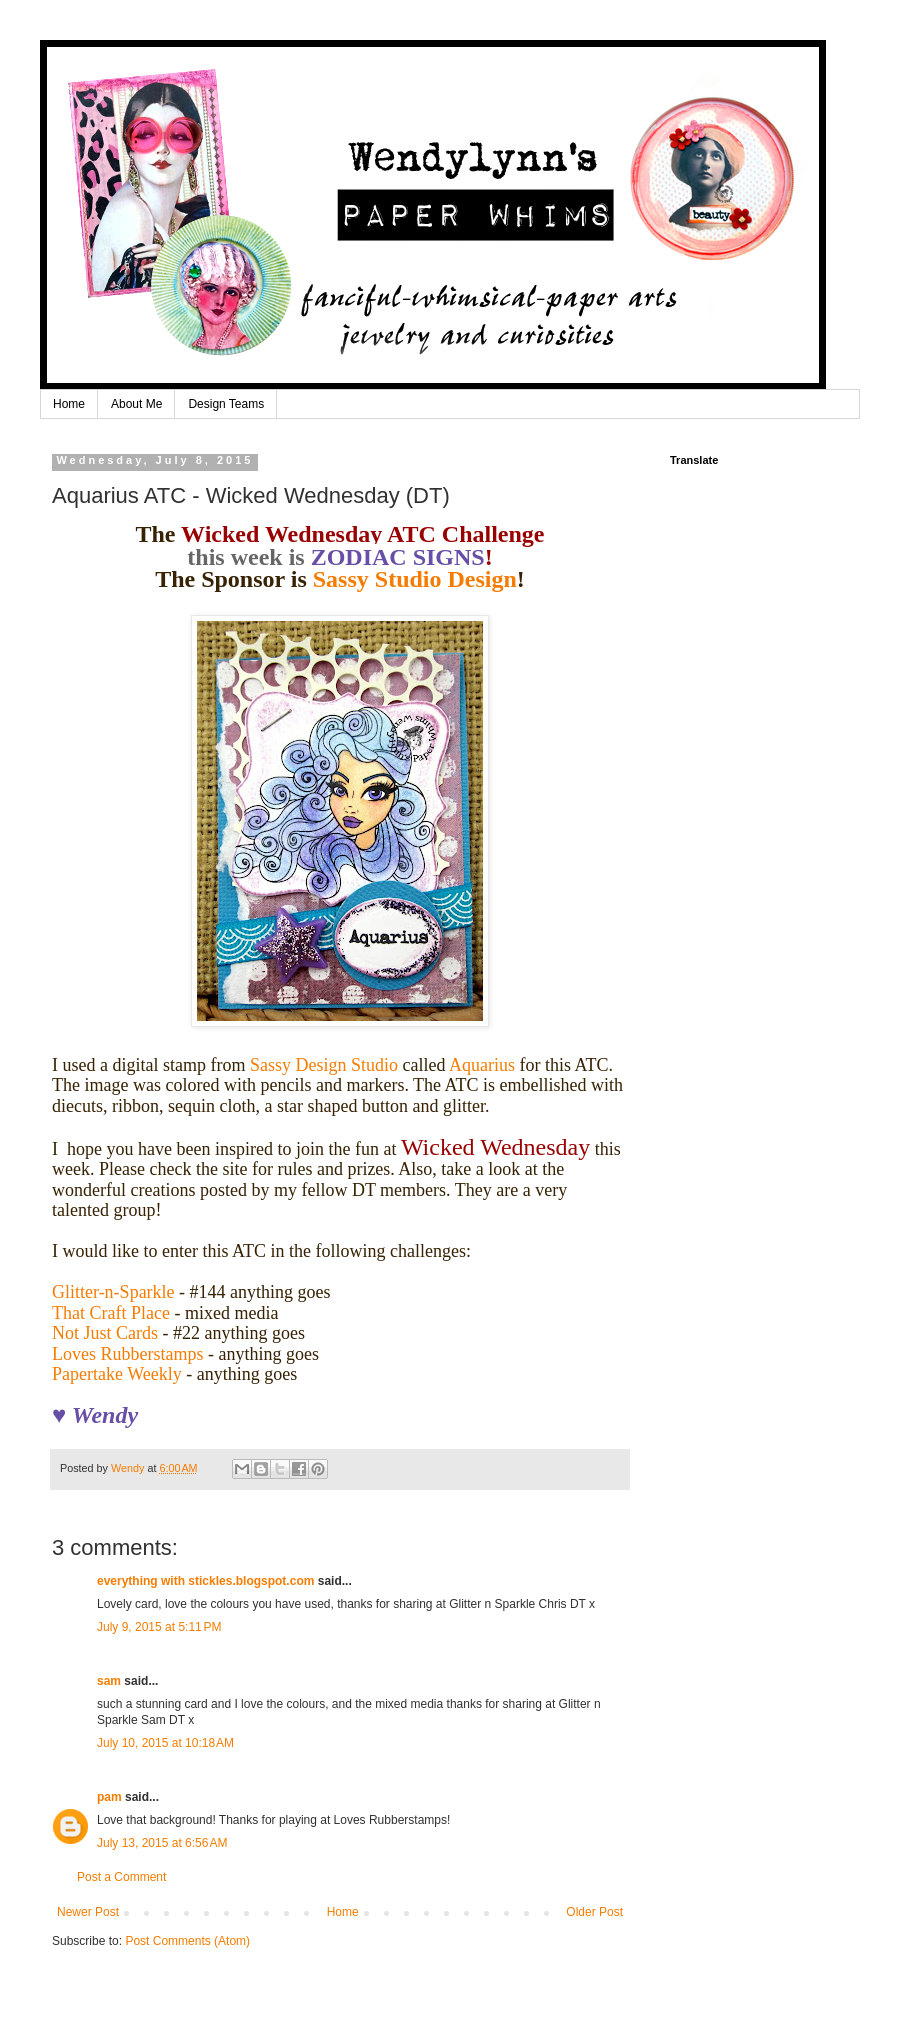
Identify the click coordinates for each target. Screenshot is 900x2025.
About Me (136, 404)
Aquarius (482, 1065)
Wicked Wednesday (495, 1147)
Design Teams (226, 404)
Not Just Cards (105, 1333)
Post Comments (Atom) (187, 1941)
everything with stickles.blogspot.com (205, 1581)
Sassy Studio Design (415, 579)
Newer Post (88, 1912)
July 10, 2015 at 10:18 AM (165, 1743)
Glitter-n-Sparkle (113, 1292)
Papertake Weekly (117, 1374)
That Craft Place (111, 1313)
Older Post (594, 1912)
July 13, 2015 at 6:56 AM (162, 1843)
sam (109, 1681)
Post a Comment (121, 1877)
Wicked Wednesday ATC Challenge (362, 534)
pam (109, 1797)
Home (69, 404)
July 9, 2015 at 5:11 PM (159, 1627)
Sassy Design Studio (324, 1065)
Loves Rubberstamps (127, 1354)
